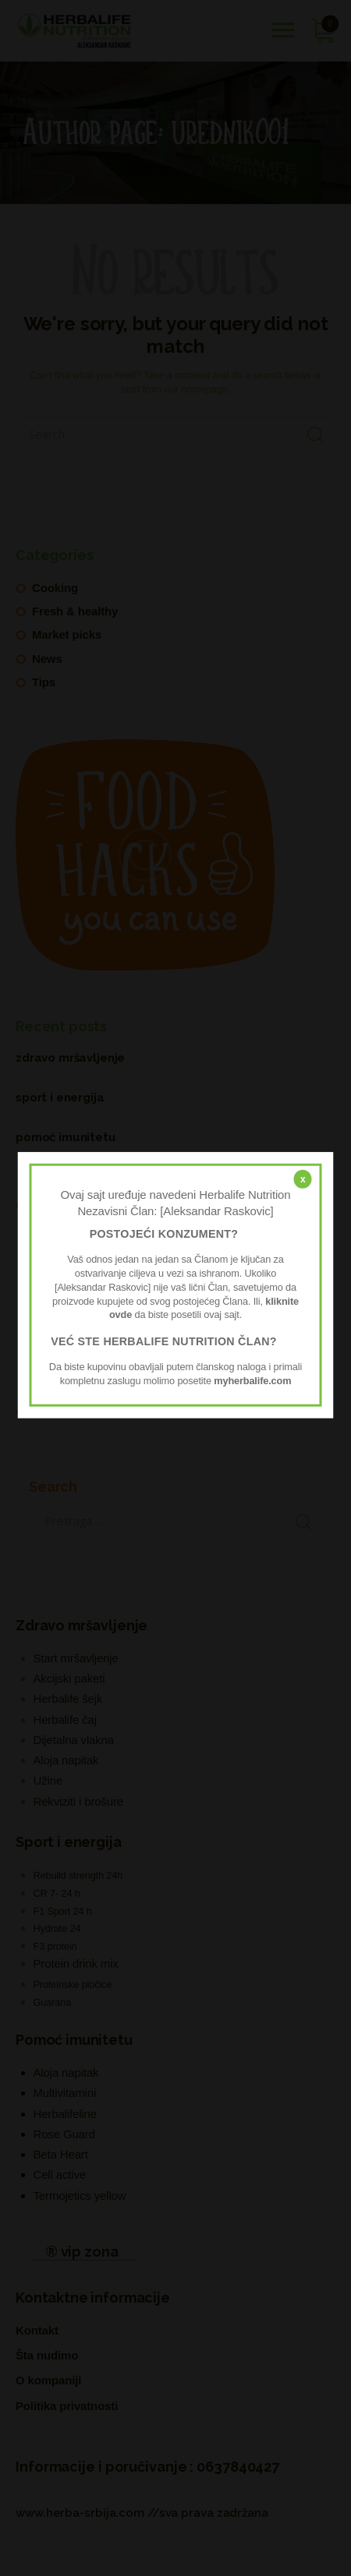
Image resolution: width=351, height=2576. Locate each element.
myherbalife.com (252, 1380)
